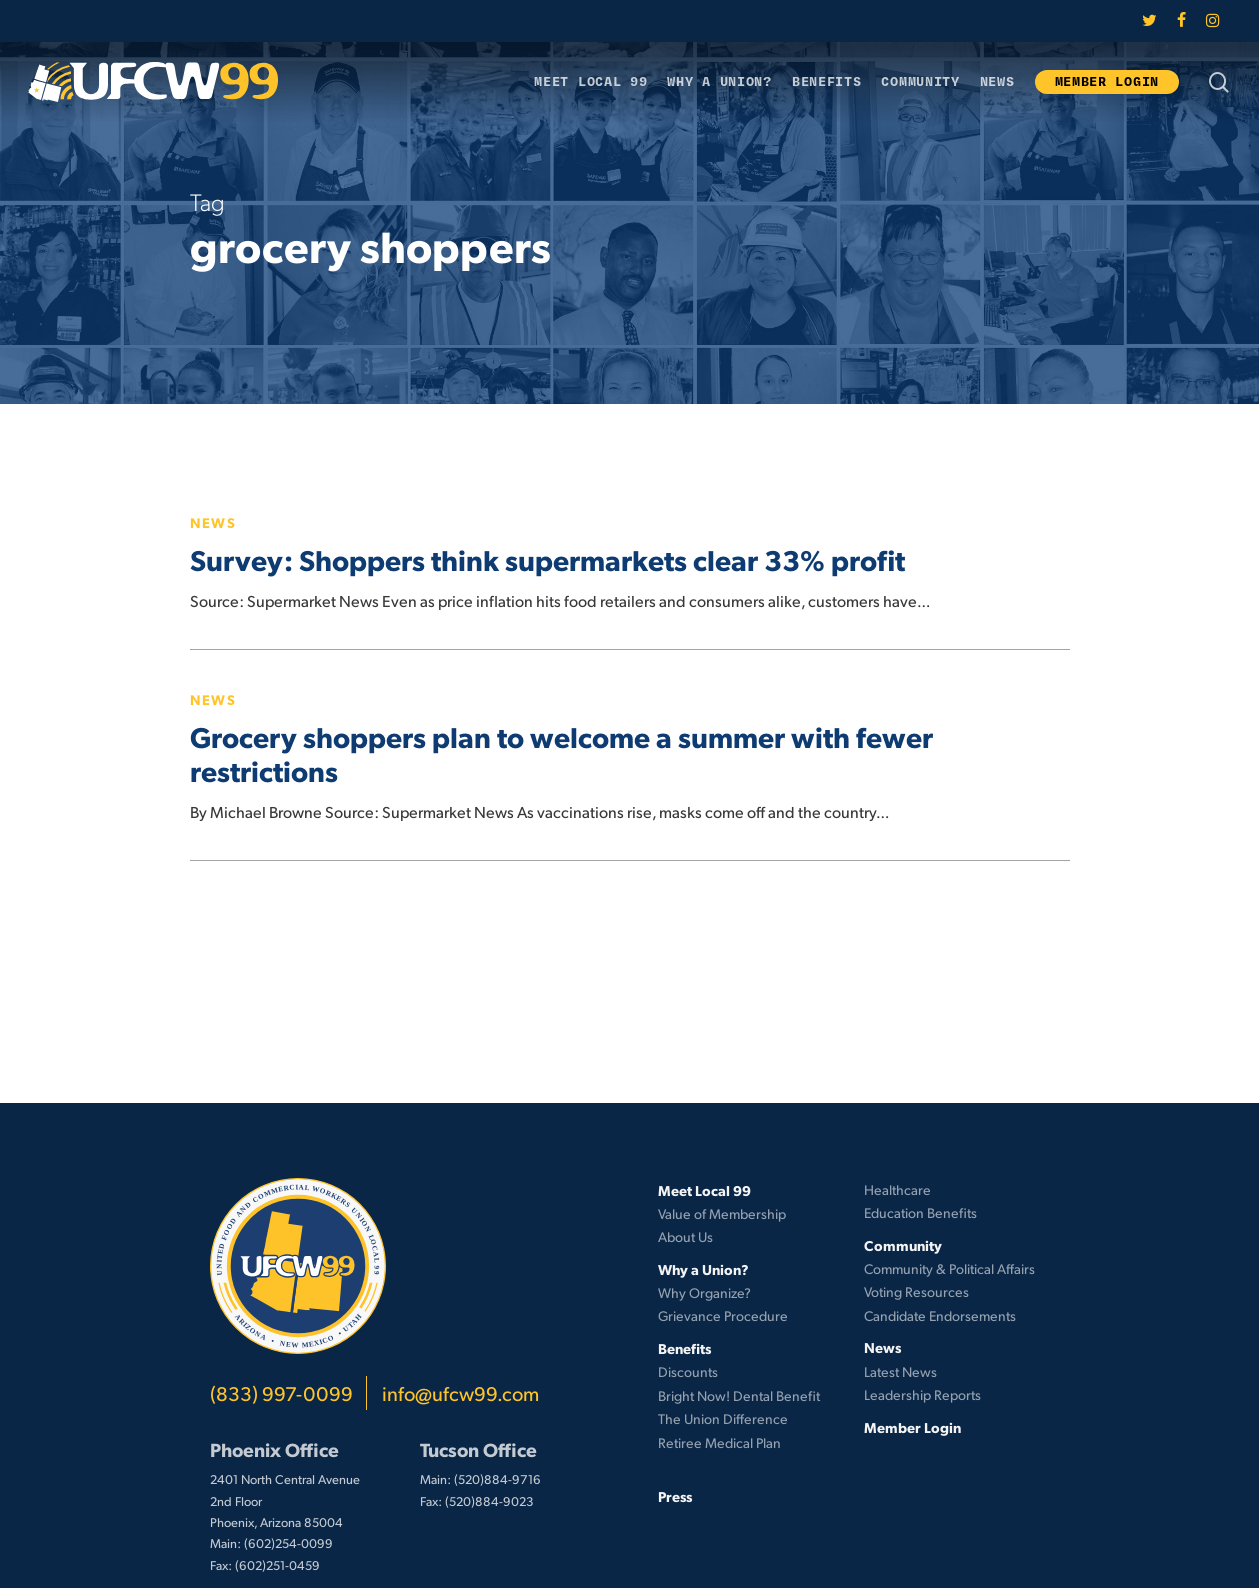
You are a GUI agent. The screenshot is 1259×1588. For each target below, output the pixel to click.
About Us (685, 1236)
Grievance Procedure (723, 1315)
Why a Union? (703, 1269)
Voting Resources (916, 1291)
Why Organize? (704, 1292)
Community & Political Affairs (949, 1268)
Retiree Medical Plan (719, 1442)
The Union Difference (723, 1418)
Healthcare (897, 1189)
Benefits (684, 1348)
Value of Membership (722, 1213)
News (213, 522)
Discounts (688, 1371)
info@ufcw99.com (460, 1393)
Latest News (900, 1371)
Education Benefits (920, 1212)
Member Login (912, 1427)
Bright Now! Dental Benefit (739, 1395)
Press (675, 1496)
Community (903, 1245)
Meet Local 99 (704, 1190)
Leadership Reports (922, 1394)
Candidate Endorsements (940, 1315)
